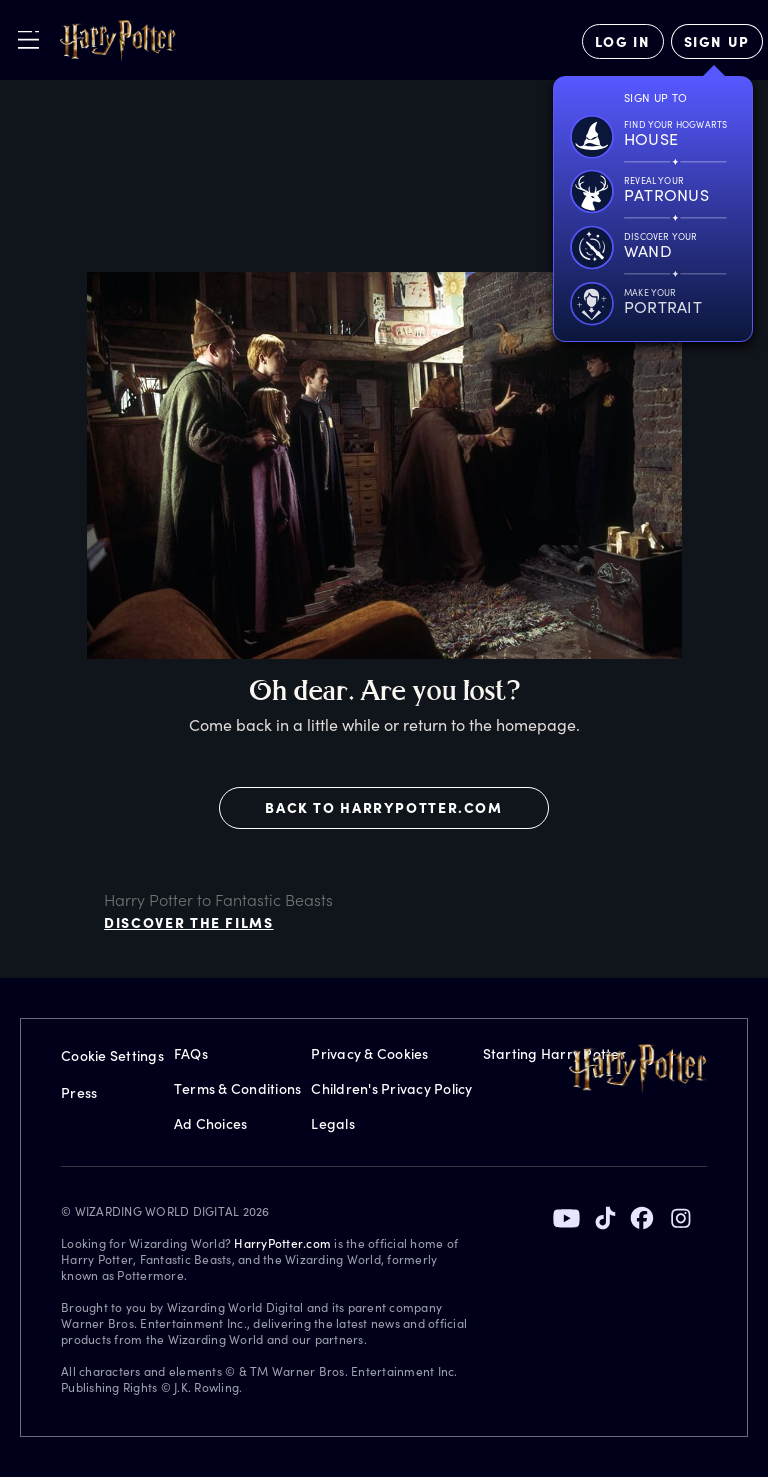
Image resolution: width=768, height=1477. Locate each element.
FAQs (191, 1053)
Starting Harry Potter (554, 1053)
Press (79, 1092)
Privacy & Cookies (369, 1053)
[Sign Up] (717, 41)
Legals (333, 1123)
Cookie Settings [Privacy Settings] (112, 1055)
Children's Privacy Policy (391, 1088)
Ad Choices (211, 1123)
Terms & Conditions (238, 1088)
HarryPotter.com (282, 1243)
